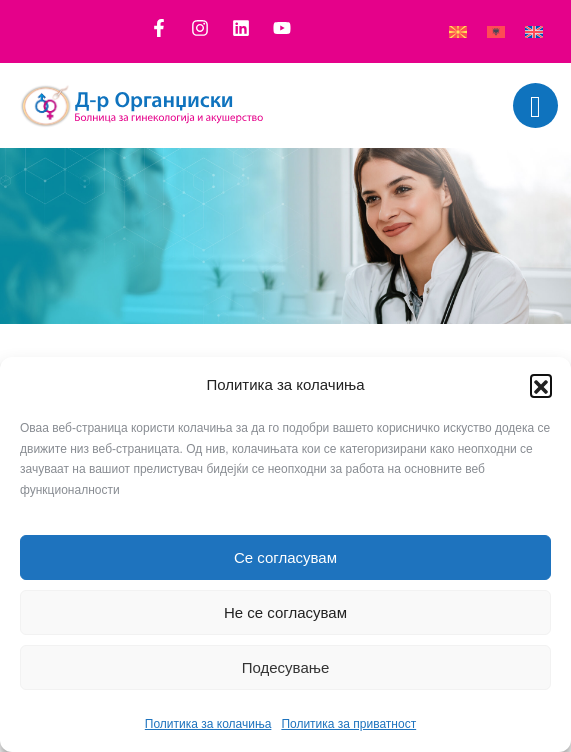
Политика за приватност (348, 724)
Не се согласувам (285, 612)
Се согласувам (285, 557)
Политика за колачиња (208, 724)
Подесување (286, 667)
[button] (541, 385)
